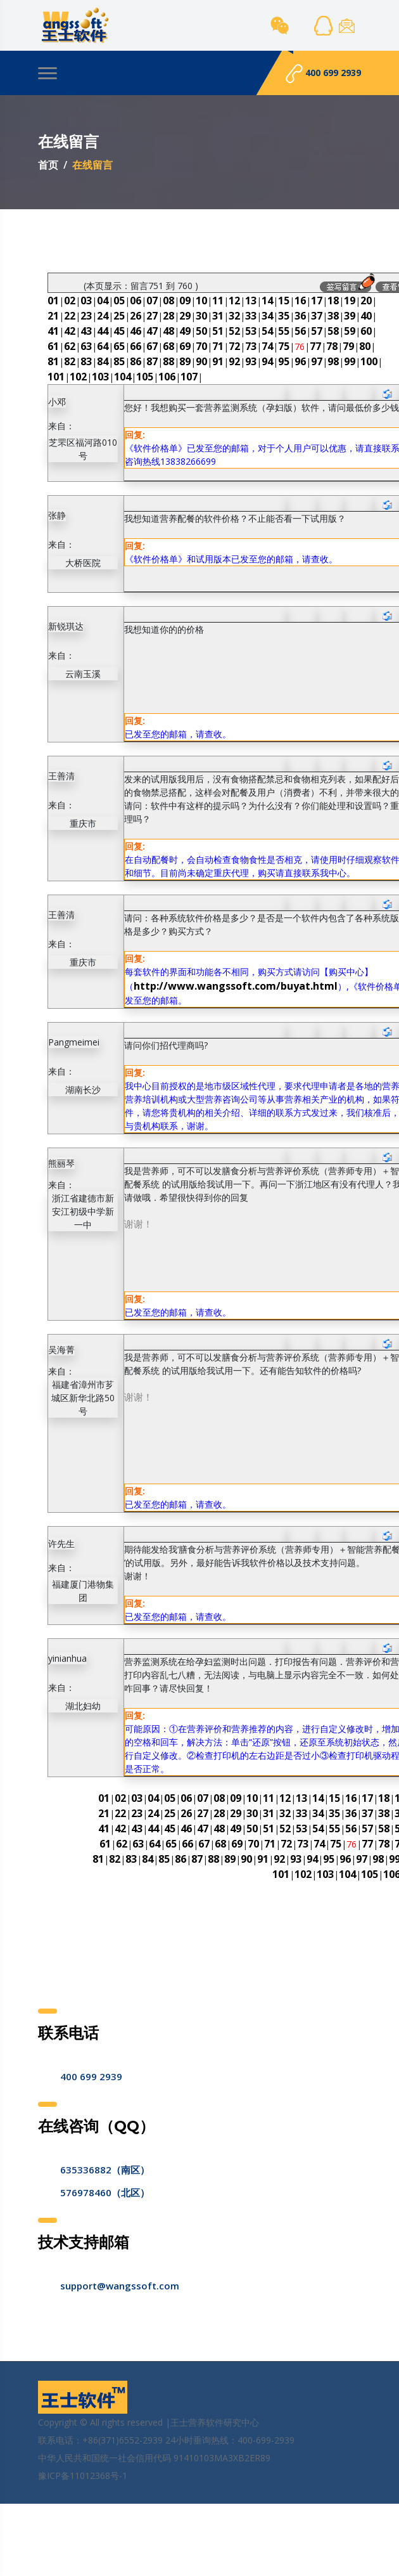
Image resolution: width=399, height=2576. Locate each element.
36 (300, 316)
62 (69, 346)
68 (168, 346)
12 (234, 300)
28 (168, 316)
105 (144, 377)
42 (69, 331)
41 (53, 331)
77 (315, 346)
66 (135, 346)
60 (366, 331)
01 (53, 300)
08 (168, 300)
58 (333, 331)
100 (368, 361)
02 (69, 300)
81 (53, 361)
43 (86, 331)
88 (168, 361)
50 (201, 331)
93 (250, 361)
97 (316, 361)
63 (86, 346)
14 (267, 300)
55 (283, 331)
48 (168, 331)
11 (218, 300)
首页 (48, 165)
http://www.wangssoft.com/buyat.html (236, 986)
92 (234, 361)
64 (102, 346)
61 (53, 346)
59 (349, 331)
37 (316, 316)
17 (316, 300)
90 (201, 361)
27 (152, 316)
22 (69, 316)
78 (332, 346)
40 (366, 316)
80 (364, 346)
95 (283, 361)
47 (152, 331)
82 (69, 361)
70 (201, 346)
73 (250, 346)
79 (348, 346)
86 (135, 361)
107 (189, 377)
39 (349, 316)
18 (333, 300)
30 (201, 316)
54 (267, 331)
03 (86, 300)
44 (102, 331)
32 (234, 316)
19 (349, 300)
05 (119, 300)
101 (56, 377)
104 (122, 377)
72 (234, 346)
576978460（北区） (104, 2192)
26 (135, 316)
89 (185, 361)
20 (366, 300)
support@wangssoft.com (119, 2285)
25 (119, 316)
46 (135, 331)
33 (250, 316)
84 (102, 361)
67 (152, 346)
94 (267, 361)
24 (102, 316)
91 (218, 361)
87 (152, 361)
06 (135, 300)
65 (119, 346)
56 (300, 331)
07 (152, 300)
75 (283, 346)
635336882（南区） (104, 2169)
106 (166, 377)
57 (316, 331)
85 (119, 361)
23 (86, 316)
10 (201, 300)
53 (250, 331)
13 (250, 300)
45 (119, 331)
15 (283, 300)
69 (185, 346)
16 (300, 300)
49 (185, 331)
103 (100, 377)
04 (102, 300)
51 (218, 331)
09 (185, 300)
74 (267, 346)
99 (349, 361)
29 (185, 316)
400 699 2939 (323, 74)
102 (78, 377)
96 (300, 361)
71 (218, 346)
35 (283, 316)
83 (86, 361)
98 (333, 361)
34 (267, 316)
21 (53, 316)
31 (218, 316)
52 (234, 331)
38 (333, 316)
